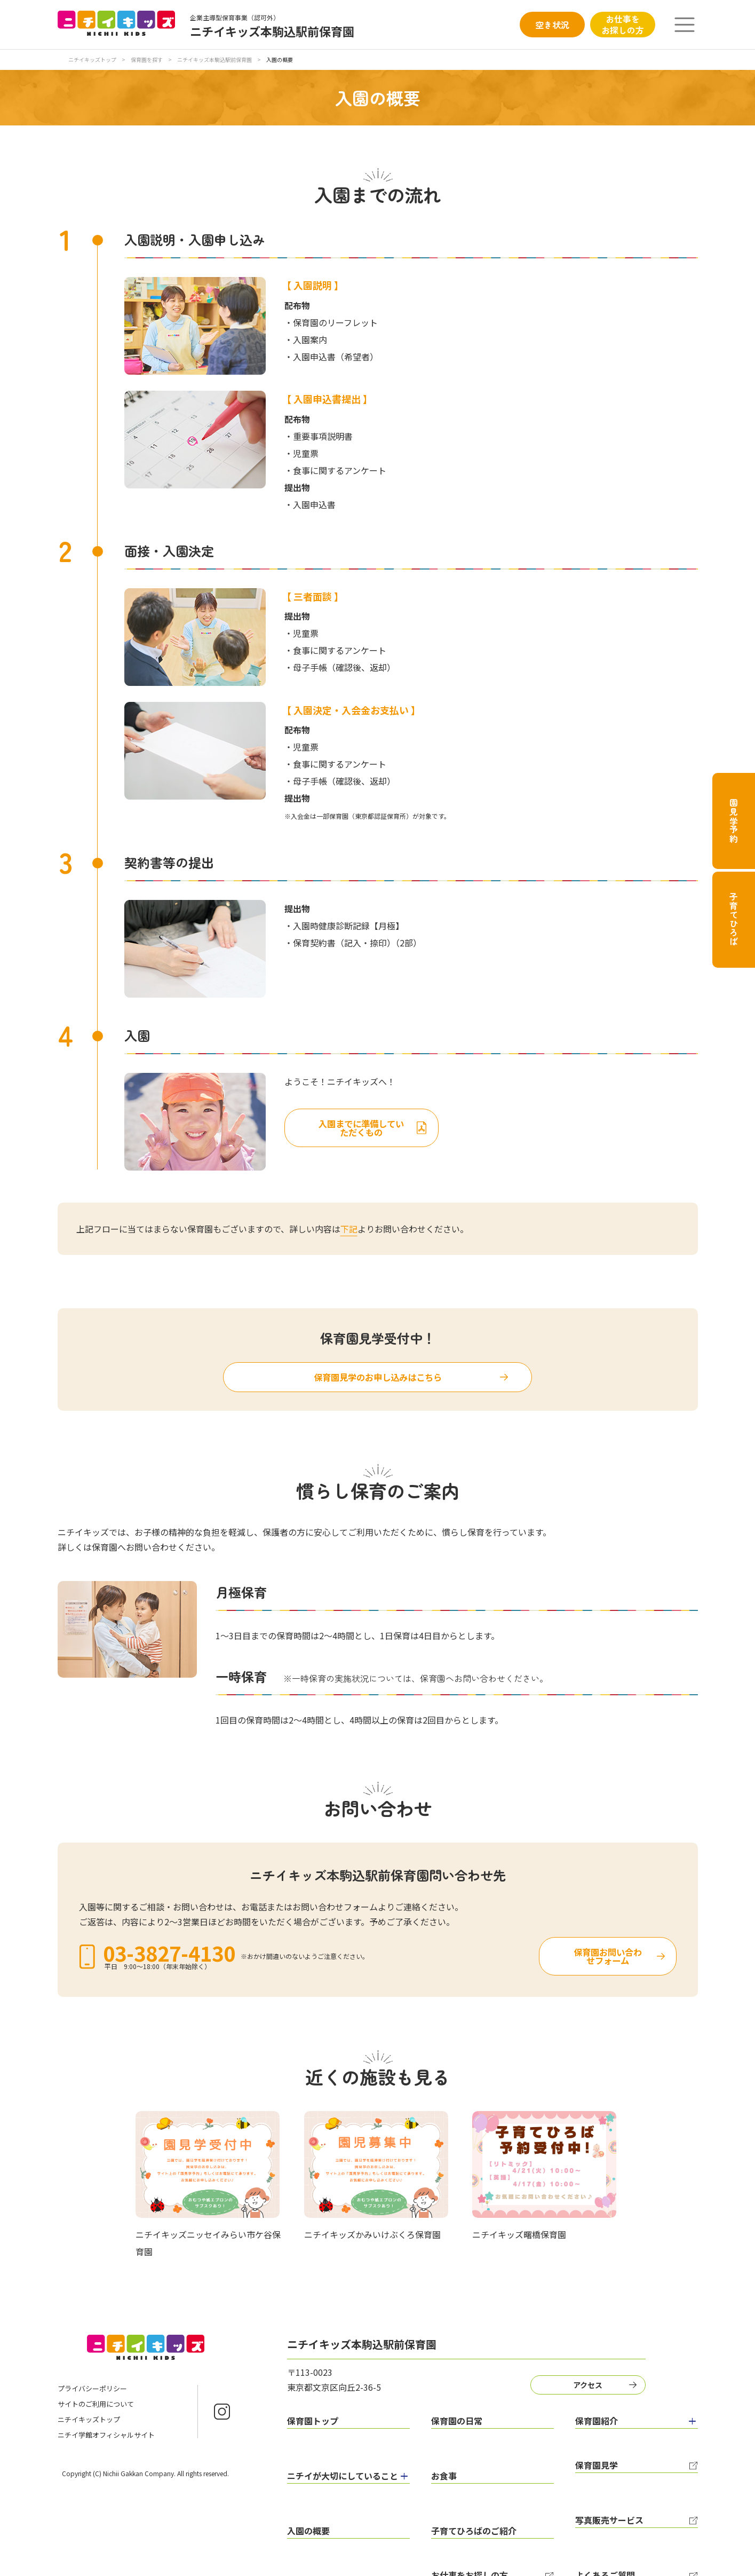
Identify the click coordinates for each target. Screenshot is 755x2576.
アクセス (583, 2385)
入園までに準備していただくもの (420, 1126)
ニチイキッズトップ (92, 60)
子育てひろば (733, 919)
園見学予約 (733, 821)
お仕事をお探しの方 (622, 24)
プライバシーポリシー (92, 2390)
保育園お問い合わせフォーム (550, 1958)
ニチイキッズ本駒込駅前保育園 (215, 60)
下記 (348, 1228)
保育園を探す (147, 60)
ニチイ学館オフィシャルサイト (106, 2437)
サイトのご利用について (96, 2406)
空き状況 (552, 24)
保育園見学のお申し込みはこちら (378, 1379)
